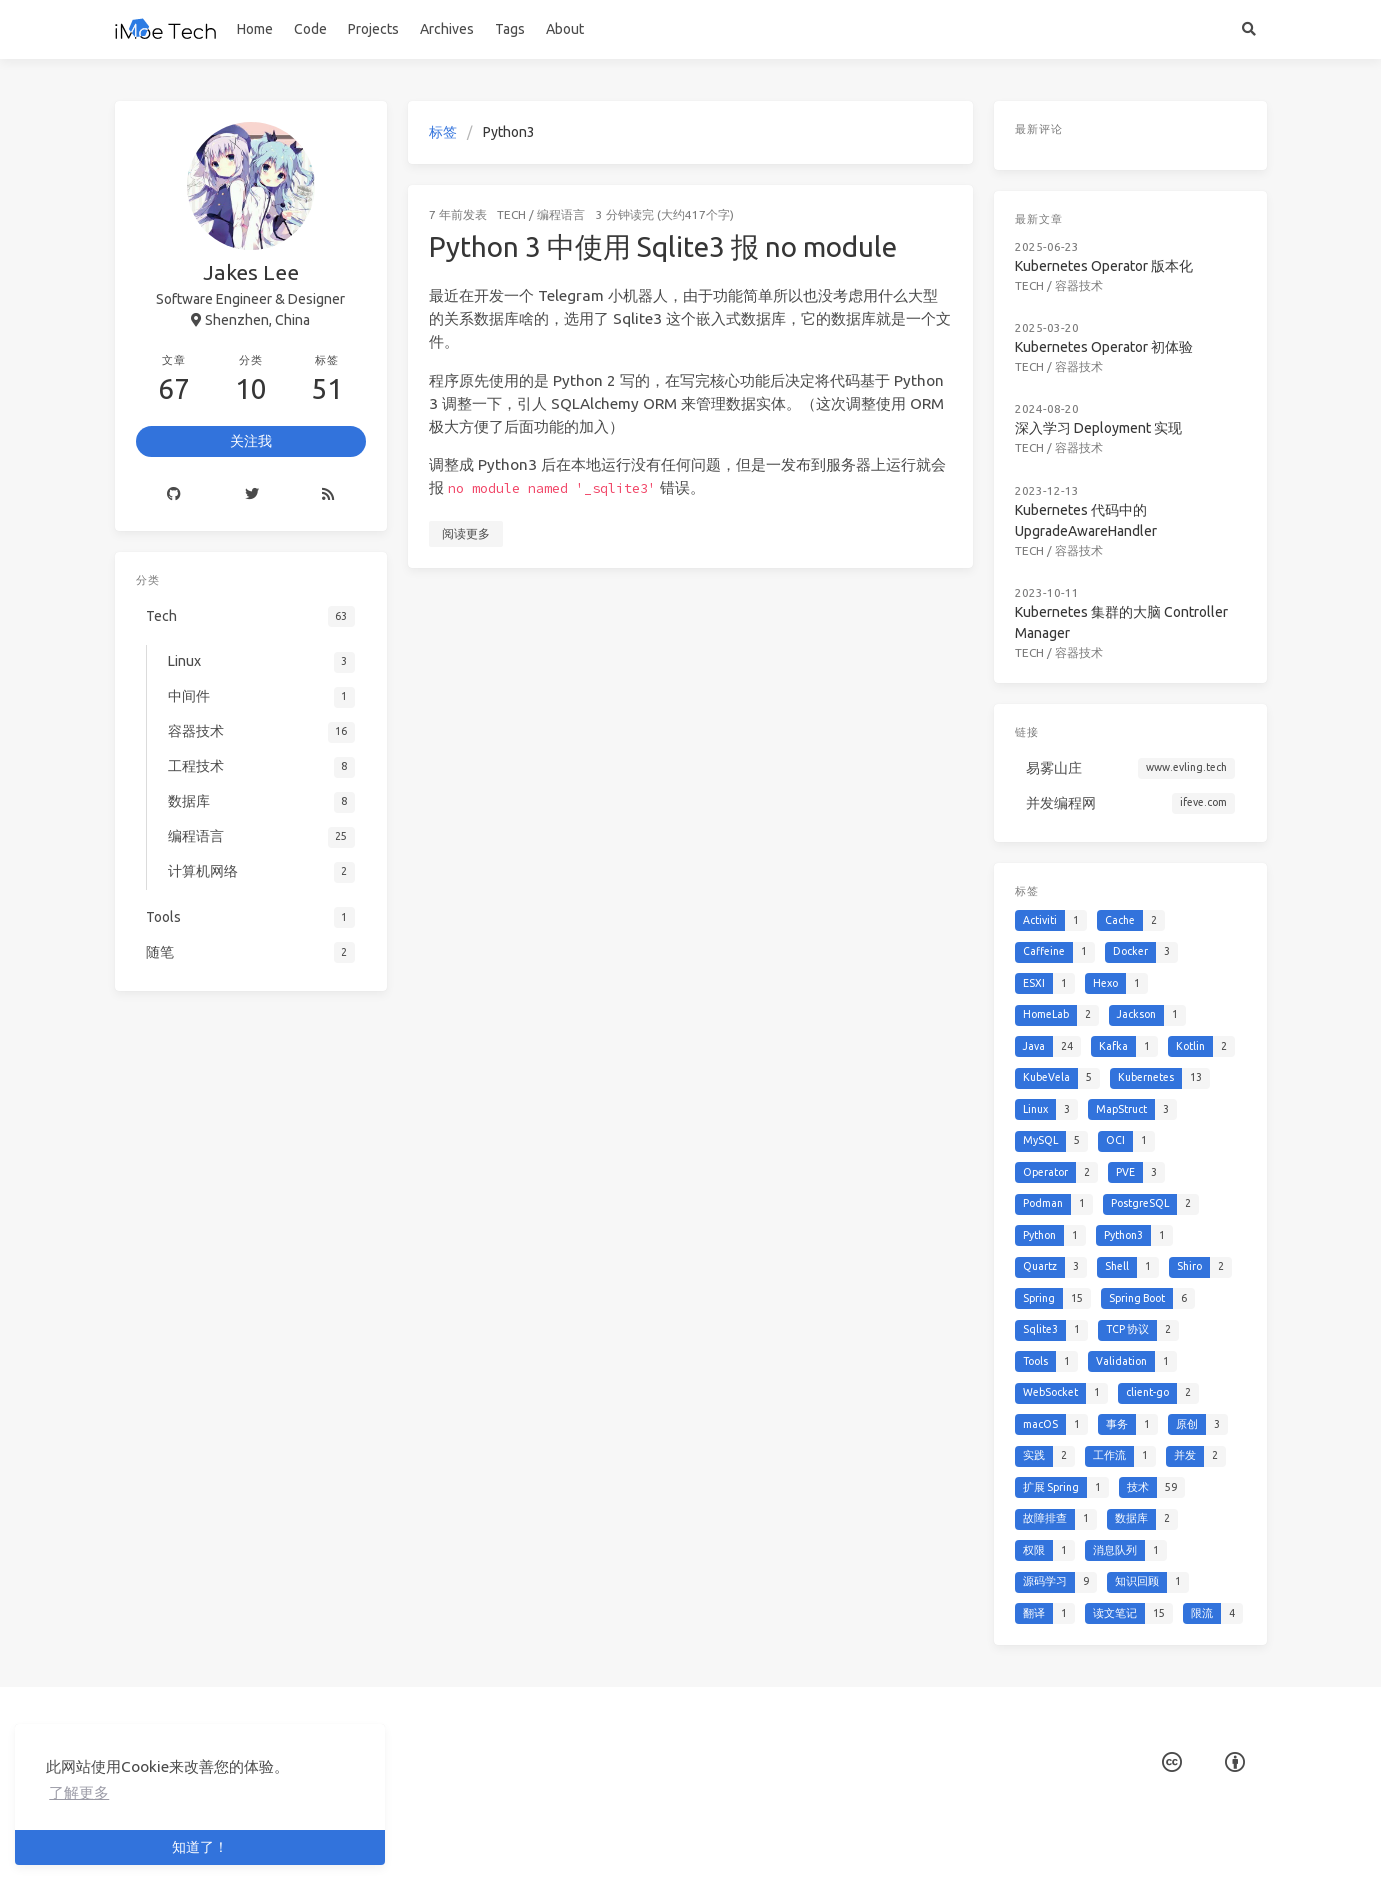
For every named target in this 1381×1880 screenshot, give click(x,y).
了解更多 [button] (79, 1792)
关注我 (251, 441)
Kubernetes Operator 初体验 (1104, 347)
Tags (510, 29)
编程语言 (561, 214)
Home (255, 29)
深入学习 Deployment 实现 (1098, 428)
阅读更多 (466, 533)
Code (310, 29)
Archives (447, 29)
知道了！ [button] (200, 1847)
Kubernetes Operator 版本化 (1104, 266)
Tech (511, 214)
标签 (443, 132)
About (565, 29)
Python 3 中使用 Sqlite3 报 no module (663, 246)
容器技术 (1079, 285)
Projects (373, 29)
